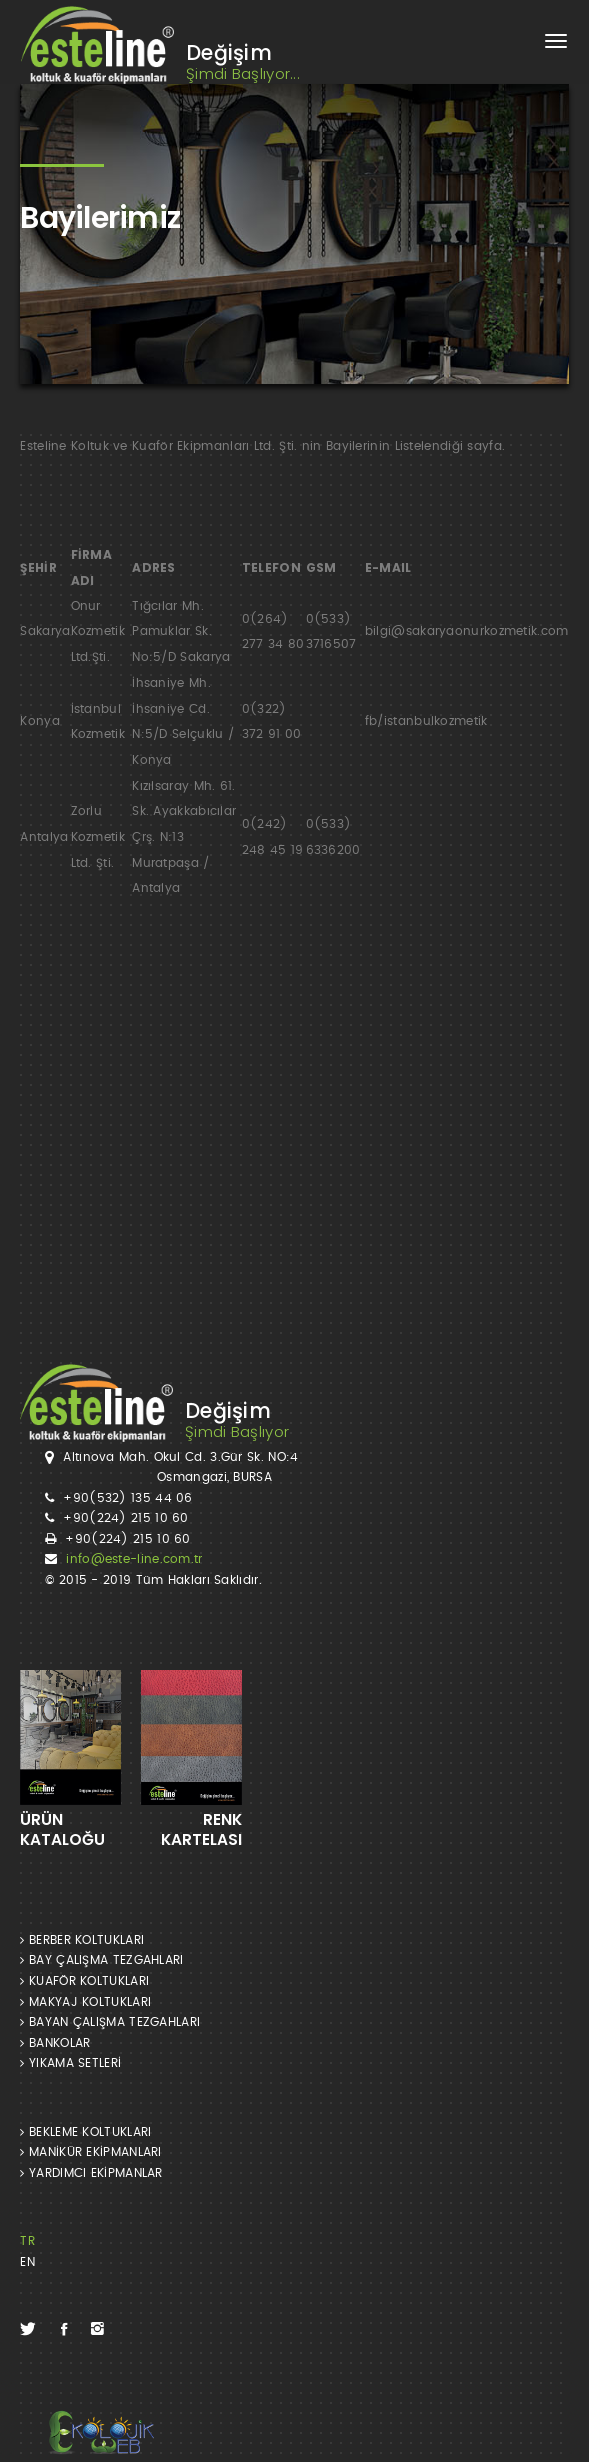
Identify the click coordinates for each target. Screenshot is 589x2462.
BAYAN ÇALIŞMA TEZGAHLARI (110, 2022)
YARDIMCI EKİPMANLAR (91, 2173)
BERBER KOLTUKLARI (82, 1940)
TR (27, 2241)
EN (27, 2262)
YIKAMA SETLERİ (70, 2063)
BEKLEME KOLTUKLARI (85, 2132)
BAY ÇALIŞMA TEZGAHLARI (101, 1960)
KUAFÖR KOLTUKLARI (84, 1981)
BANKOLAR (55, 2043)
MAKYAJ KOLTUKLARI (85, 2002)
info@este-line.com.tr (134, 1559)
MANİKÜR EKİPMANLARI (90, 2152)
